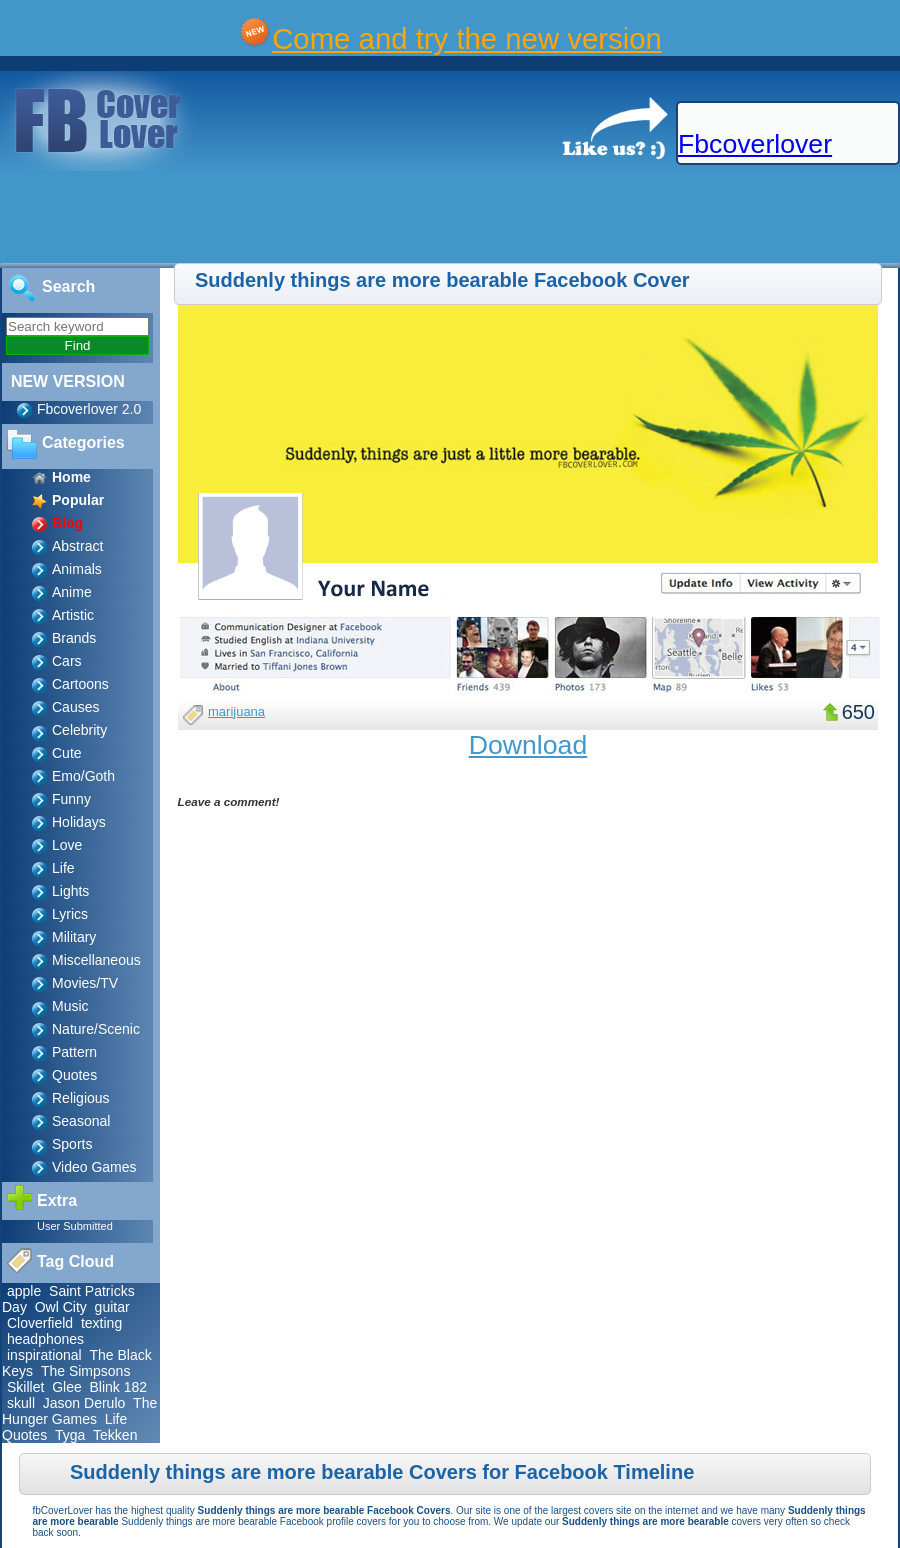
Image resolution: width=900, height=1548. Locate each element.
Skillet (25, 1387)
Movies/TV (85, 983)
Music (70, 1006)
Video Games (94, 1167)
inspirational (44, 1355)
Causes (75, 707)
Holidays (79, 822)
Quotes (74, 1075)
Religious (81, 1098)
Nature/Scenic (96, 1029)
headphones (45, 1339)
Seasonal (81, 1121)
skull (21, 1403)
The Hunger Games (79, 1411)
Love (67, 845)
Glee (67, 1387)
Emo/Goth (83, 776)
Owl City (61, 1307)
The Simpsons (85, 1371)
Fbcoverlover (755, 144)
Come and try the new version (467, 38)
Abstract (77, 546)
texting (101, 1323)
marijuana (236, 711)
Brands (74, 638)
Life (63, 868)
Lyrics (70, 914)
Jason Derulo (84, 1403)
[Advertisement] (364, 218)
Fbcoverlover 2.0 (89, 409)
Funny (71, 799)
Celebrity (79, 730)
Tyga (70, 1435)
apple (24, 1291)
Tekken (115, 1435)
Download (528, 745)
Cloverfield (40, 1323)
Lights (70, 891)
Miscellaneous (96, 960)
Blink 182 (119, 1387)
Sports (72, 1144)
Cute (67, 753)
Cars (67, 661)
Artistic (73, 615)
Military (74, 937)
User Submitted (75, 1226)
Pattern (74, 1052)
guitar (112, 1307)
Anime (72, 592)
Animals (77, 569)
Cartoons (80, 684)
